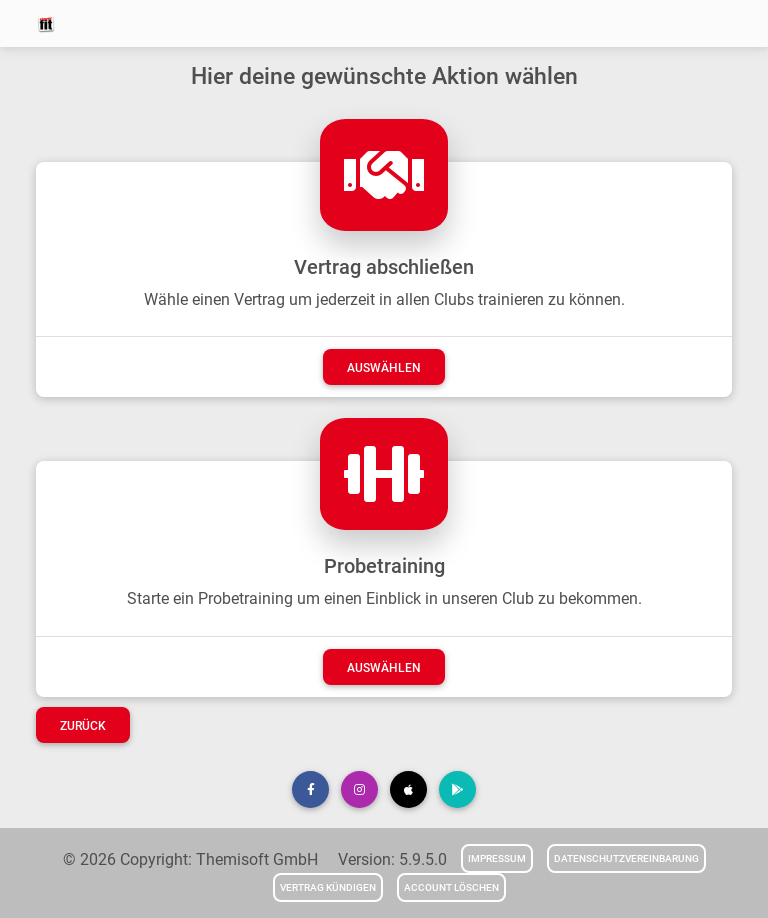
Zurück (83, 726)
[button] (310, 789)
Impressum (497, 858)
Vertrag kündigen (328, 887)
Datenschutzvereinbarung (626, 858)
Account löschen (451, 887)
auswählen (384, 368)
